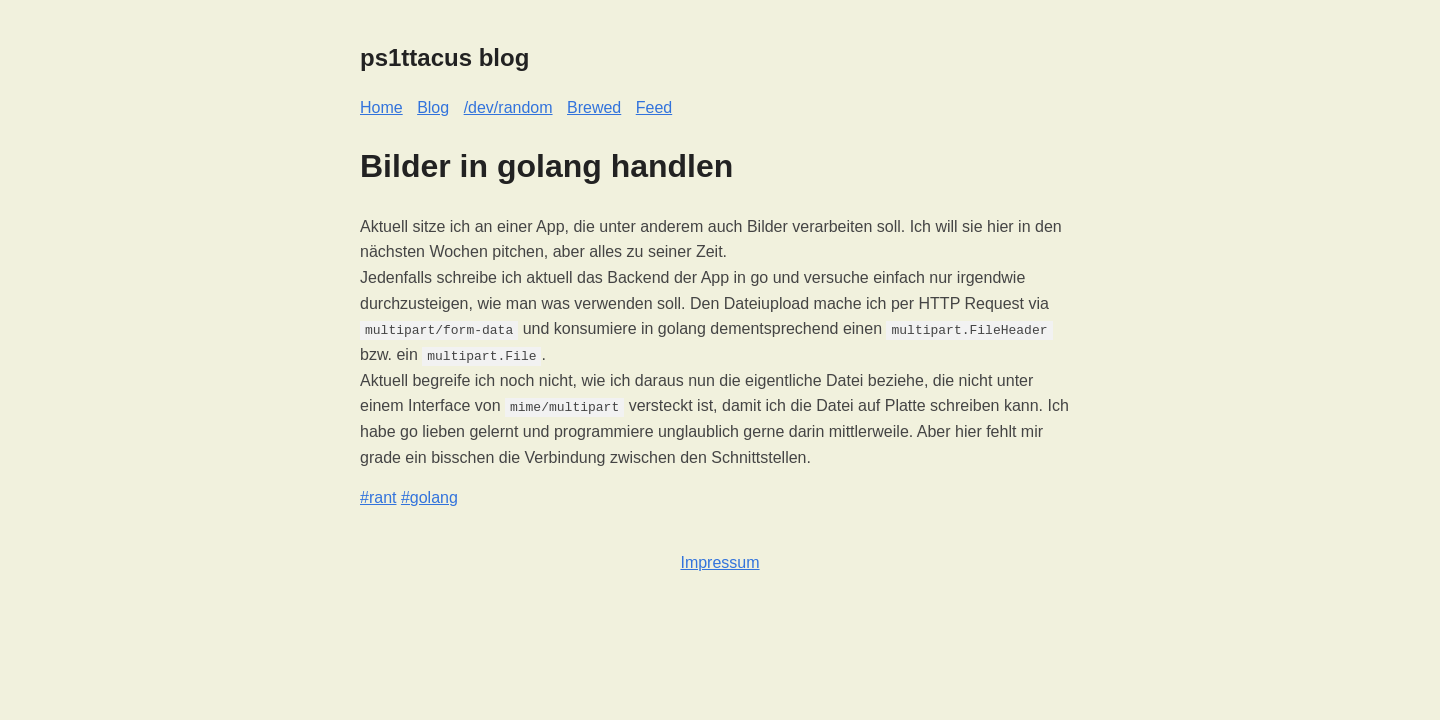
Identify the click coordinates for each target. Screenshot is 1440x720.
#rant (378, 497)
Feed (654, 107)
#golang (429, 497)
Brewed (594, 107)
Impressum (719, 562)
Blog (433, 107)
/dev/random (508, 107)
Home (381, 107)
